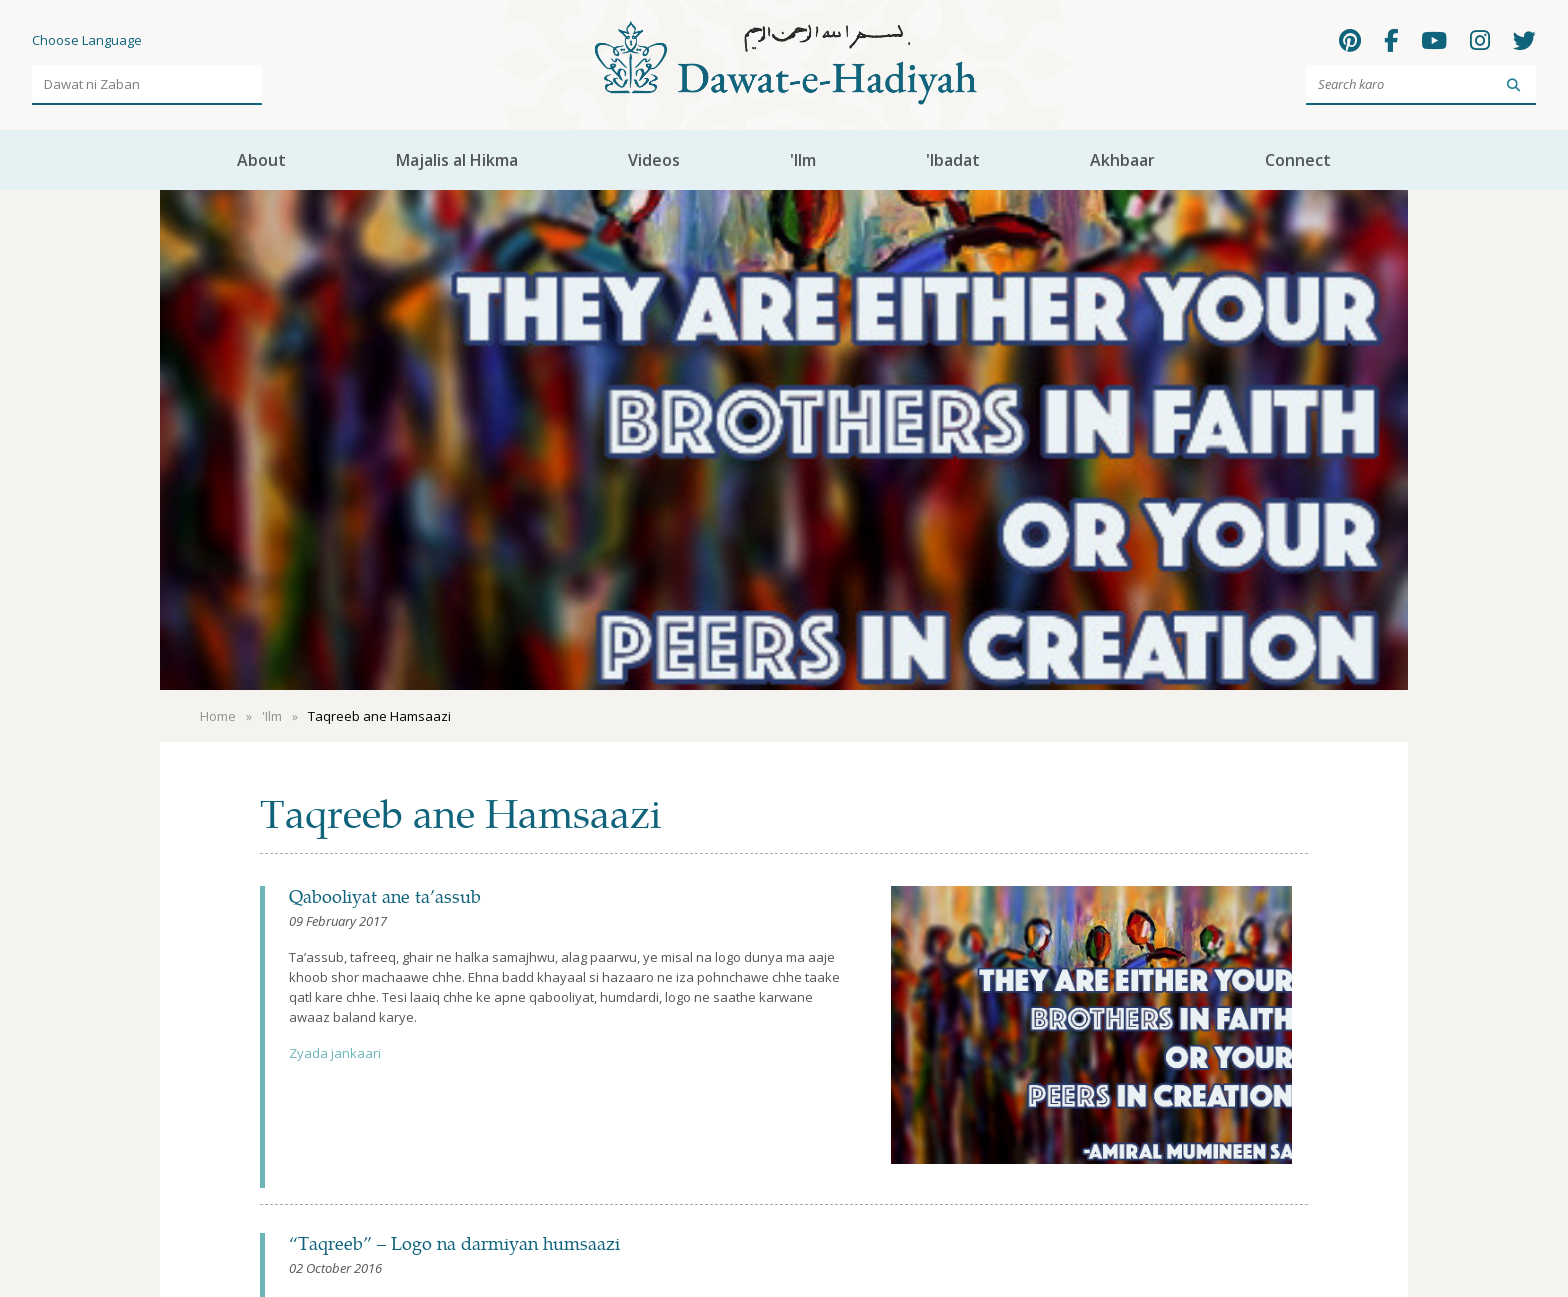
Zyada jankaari (335, 1053)
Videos (654, 160)
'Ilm (803, 160)
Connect (1298, 160)
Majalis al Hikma (457, 160)
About (261, 160)
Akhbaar (1122, 160)
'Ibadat (953, 160)
